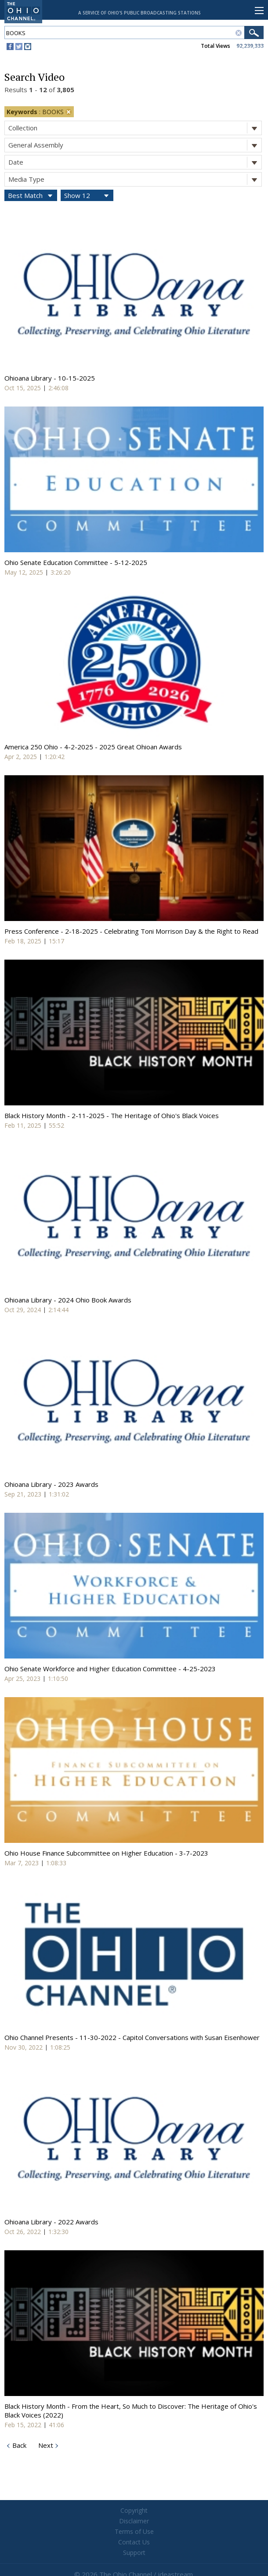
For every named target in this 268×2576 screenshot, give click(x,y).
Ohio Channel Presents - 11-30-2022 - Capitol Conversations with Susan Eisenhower (132, 2037)
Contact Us (134, 2542)
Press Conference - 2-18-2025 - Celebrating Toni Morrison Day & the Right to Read (131, 931)
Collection (134, 127)
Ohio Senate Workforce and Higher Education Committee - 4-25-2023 (110, 1668)
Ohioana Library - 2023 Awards (51, 1484)
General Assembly (134, 145)
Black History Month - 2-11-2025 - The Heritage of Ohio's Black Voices (111, 1115)
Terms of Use (134, 2531)
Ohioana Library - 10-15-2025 (49, 378)
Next (44, 2445)
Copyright (134, 2510)
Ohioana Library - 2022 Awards (51, 2221)
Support (134, 2552)
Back (18, 2445)
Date (134, 162)
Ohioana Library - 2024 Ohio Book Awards (67, 1299)
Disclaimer (134, 2521)
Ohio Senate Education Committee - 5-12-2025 (75, 562)
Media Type (134, 179)
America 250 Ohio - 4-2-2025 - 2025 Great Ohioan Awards (93, 746)
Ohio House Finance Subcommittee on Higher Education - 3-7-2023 (106, 1853)
